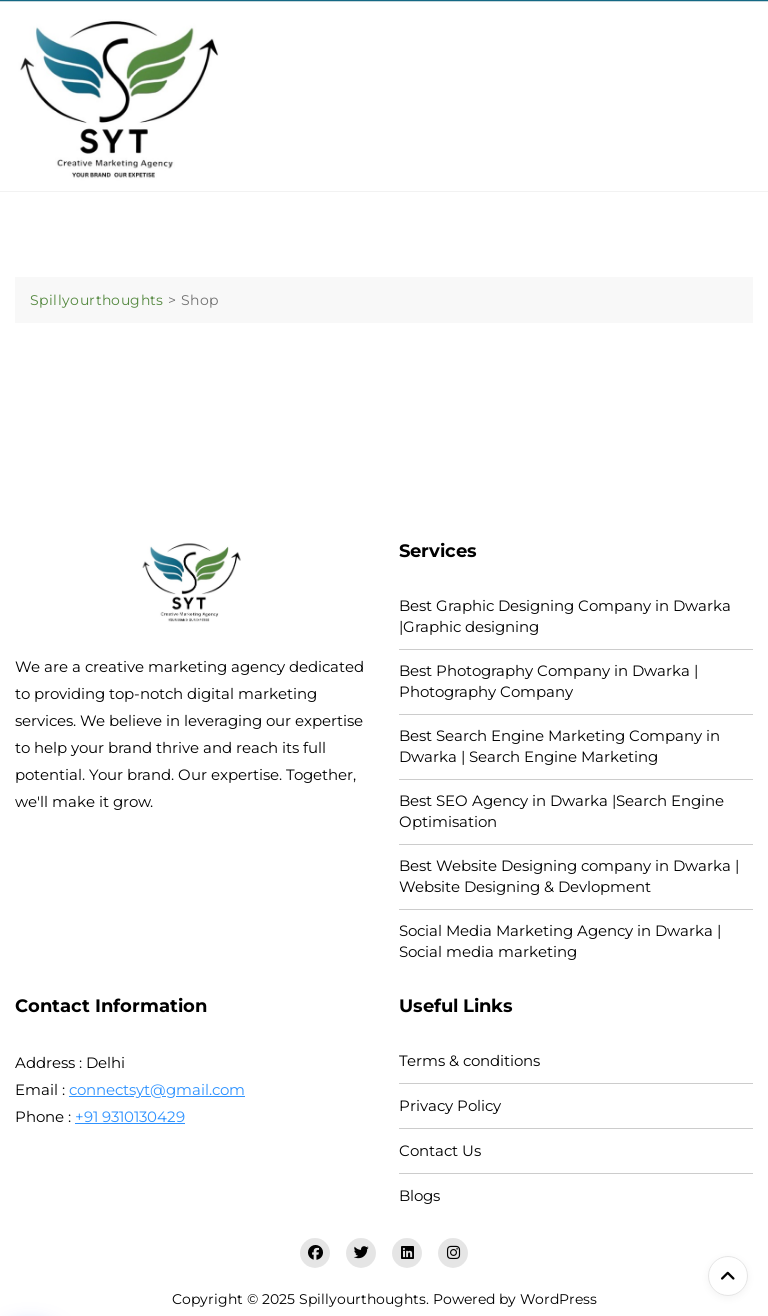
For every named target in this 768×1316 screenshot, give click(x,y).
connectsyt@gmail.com (157, 1089)
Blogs (419, 1195)
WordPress (558, 1299)
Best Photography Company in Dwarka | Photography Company (548, 681)
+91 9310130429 (130, 1116)
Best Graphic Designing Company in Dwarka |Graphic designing (565, 616)
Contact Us (440, 1150)
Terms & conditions (469, 1060)
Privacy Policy (450, 1105)
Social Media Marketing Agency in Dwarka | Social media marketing (560, 941)
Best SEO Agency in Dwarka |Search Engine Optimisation (561, 811)
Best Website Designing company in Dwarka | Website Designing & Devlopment (569, 876)
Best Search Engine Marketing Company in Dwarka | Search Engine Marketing (559, 746)
